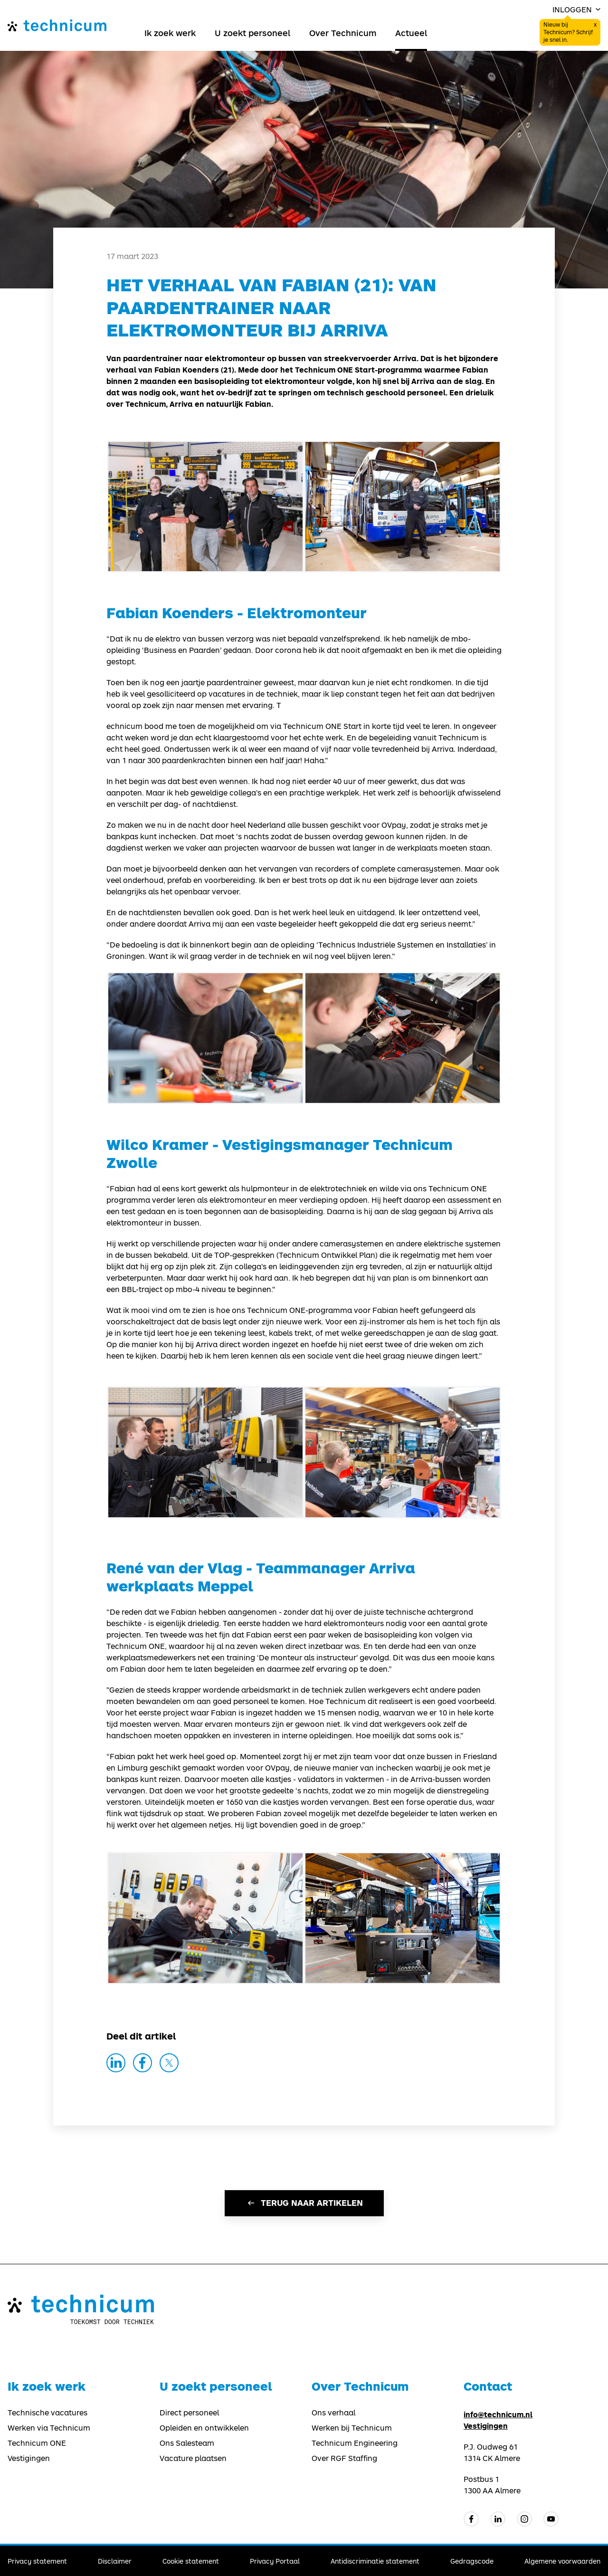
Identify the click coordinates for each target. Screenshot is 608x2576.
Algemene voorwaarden (562, 2561)
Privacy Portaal (275, 2561)
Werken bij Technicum (352, 2427)
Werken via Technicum (49, 2427)
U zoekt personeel (252, 33)
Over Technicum (342, 33)
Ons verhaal (333, 2412)
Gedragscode (472, 2561)
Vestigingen (29, 2458)
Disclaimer (115, 2561)
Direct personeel (189, 2412)
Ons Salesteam (187, 2443)
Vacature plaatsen (193, 2458)
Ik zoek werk (170, 33)
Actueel (411, 33)
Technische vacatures (47, 2412)
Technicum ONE (37, 2443)
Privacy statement (37, 2561)
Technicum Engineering (355, 2443)
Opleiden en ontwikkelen (204, 2427)
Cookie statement (190, 2561)
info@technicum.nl (498, 2414)
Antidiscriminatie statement (375, 2561)
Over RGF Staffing (344, 2458)
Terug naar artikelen (304, 2203)
